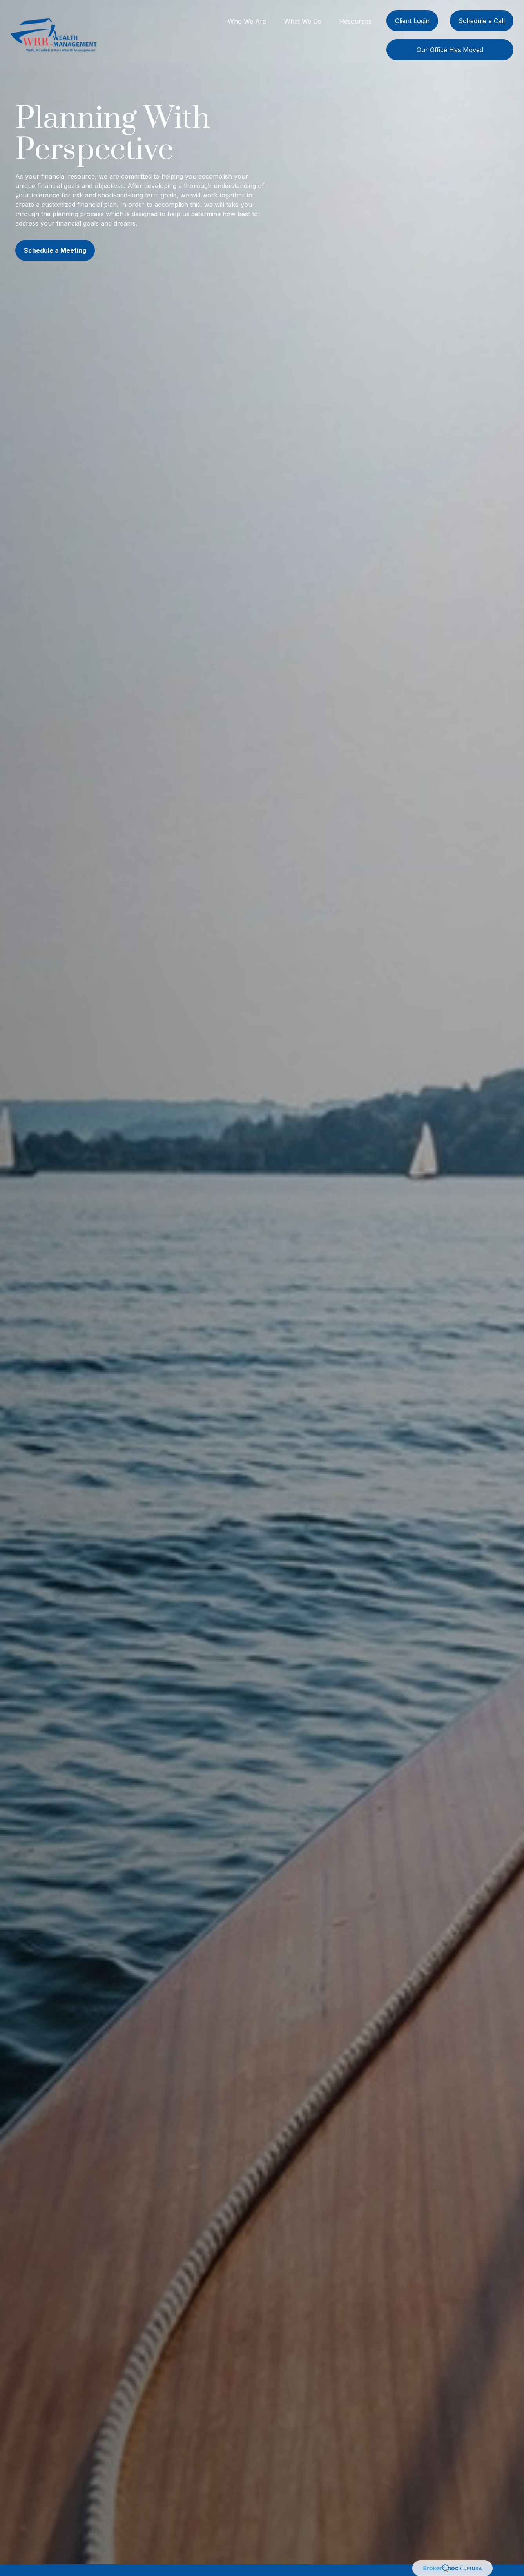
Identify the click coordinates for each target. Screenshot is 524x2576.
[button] (247, 20)
